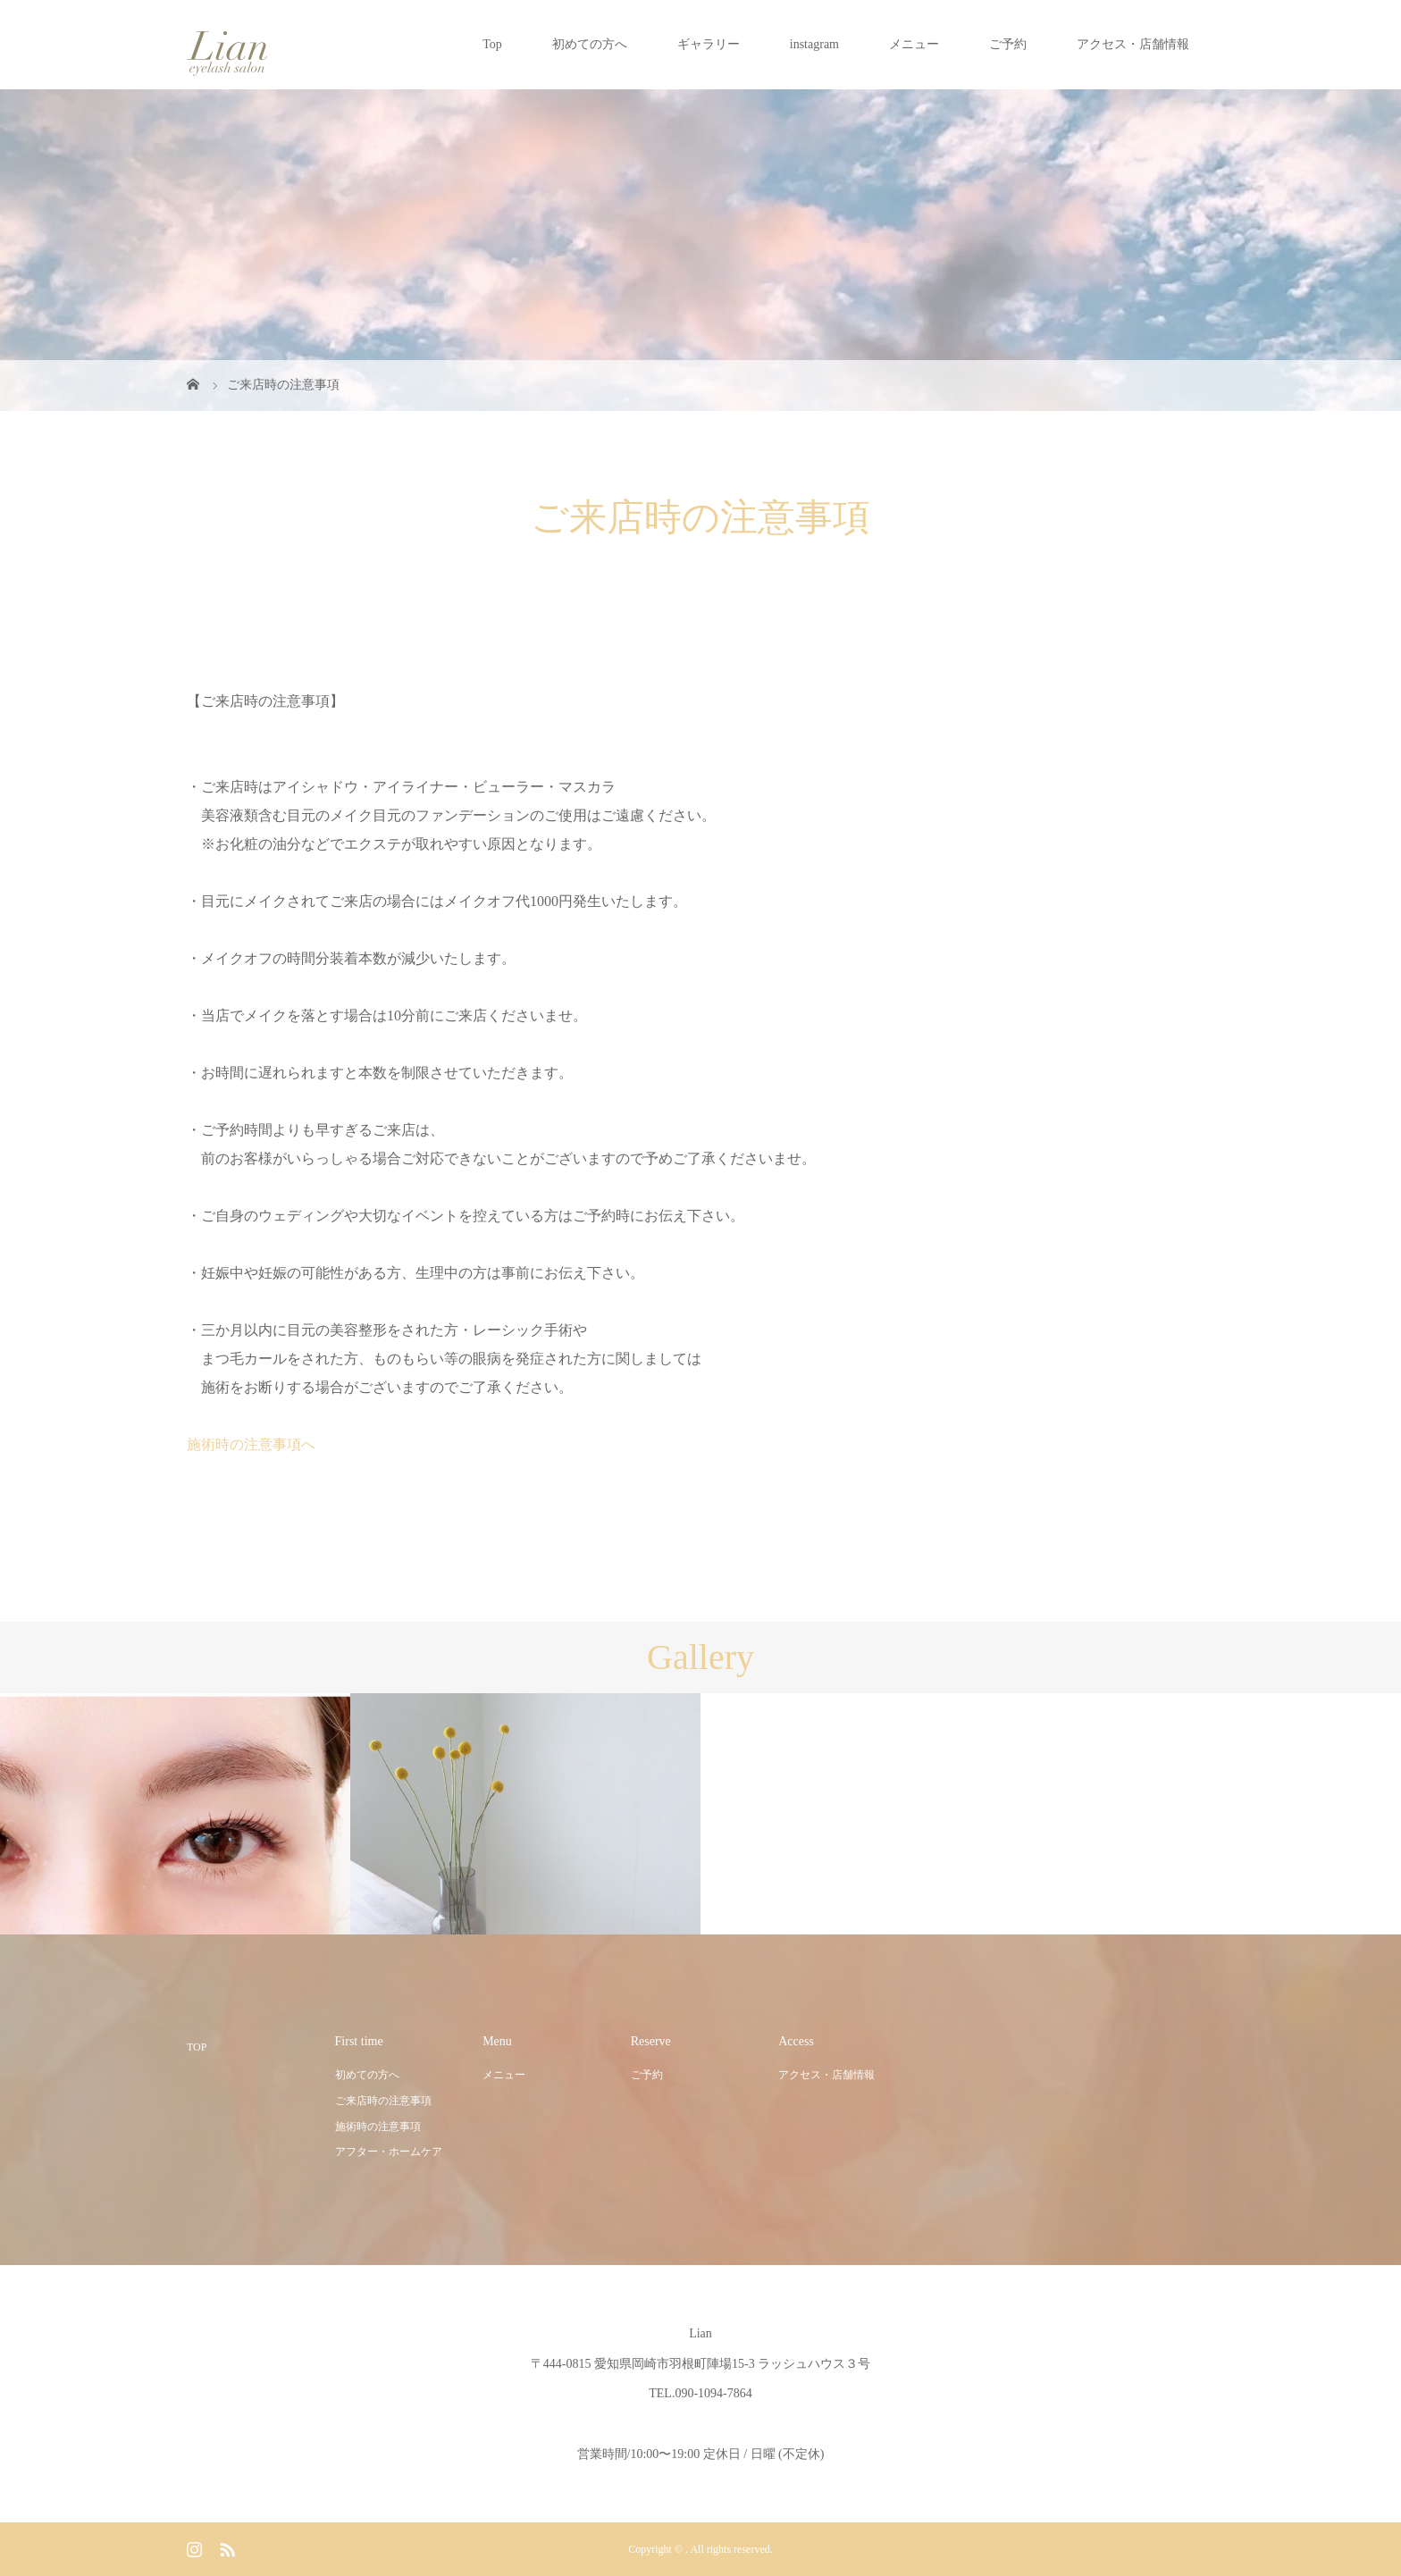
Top (492, 44)
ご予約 (1008, 44)
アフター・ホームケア (388, 2151)
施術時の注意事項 (378, 2126)
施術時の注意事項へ (251, 1444)
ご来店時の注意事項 (383, 2100)
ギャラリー (708, 44)
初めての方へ (589, 44)
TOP (196, 2047)
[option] (175, 1814)
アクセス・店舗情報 (1133, 44)
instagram (814, 44)
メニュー (914, 44)
